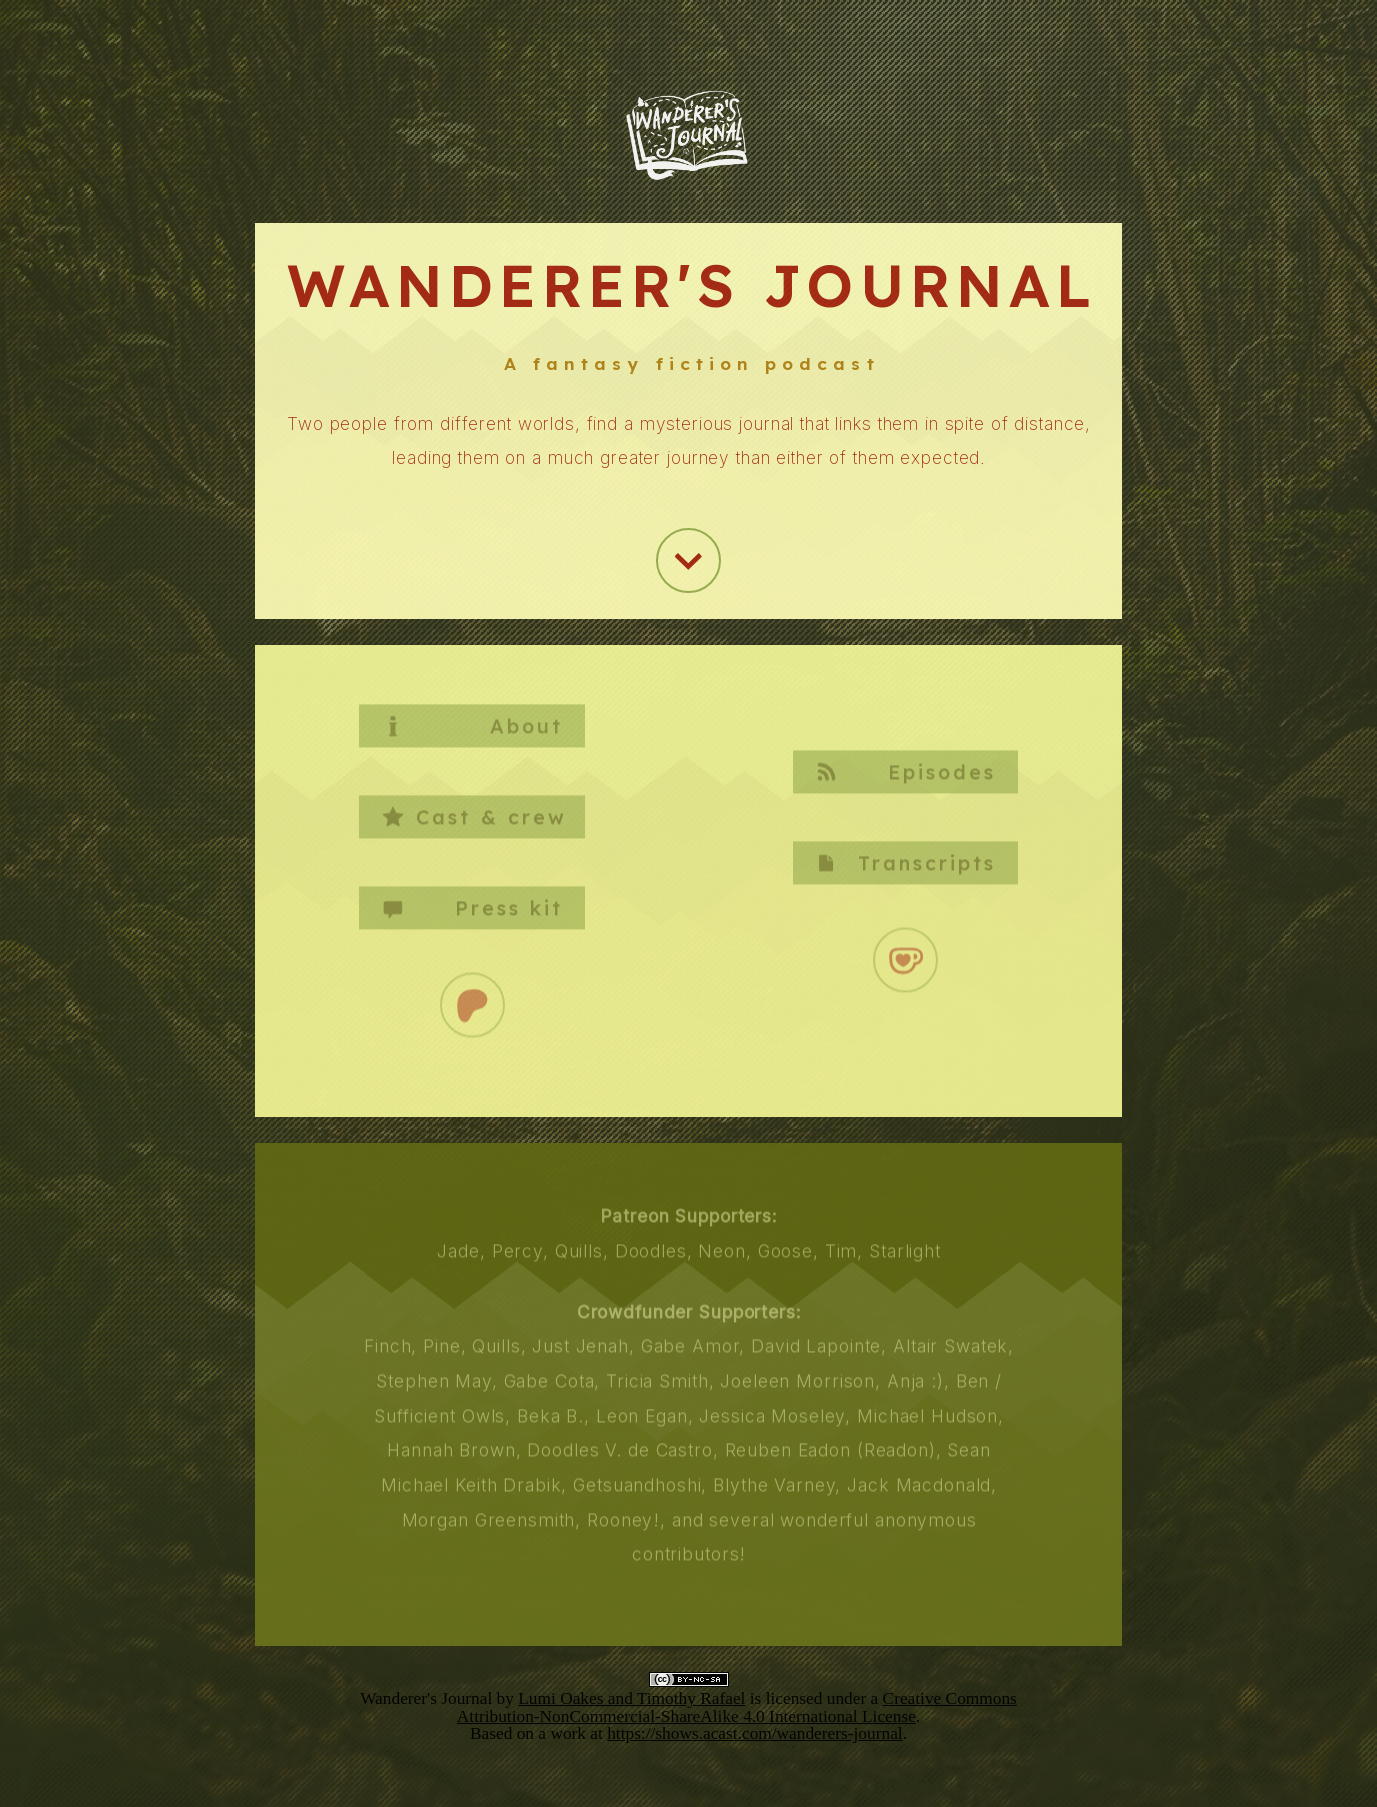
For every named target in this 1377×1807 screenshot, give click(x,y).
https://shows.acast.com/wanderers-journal (754, 1733)
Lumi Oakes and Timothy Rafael (631, 1698)
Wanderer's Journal (426, 1698)
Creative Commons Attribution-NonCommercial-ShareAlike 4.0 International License (737, 1707)
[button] (688, 559)
